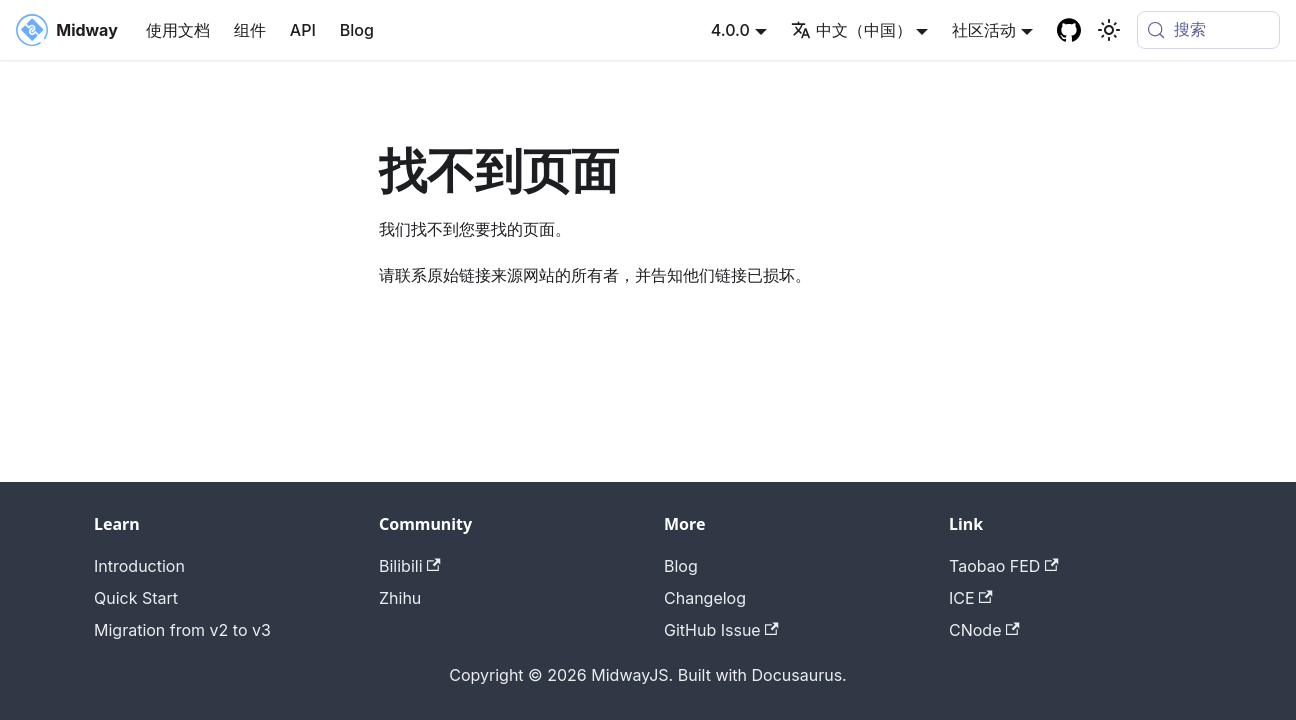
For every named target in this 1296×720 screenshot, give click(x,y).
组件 (250, 30)
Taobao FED (1004, 566)
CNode (984, 630)
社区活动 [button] (984, 30)
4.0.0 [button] (730, 30)
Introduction (139, 566)
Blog (357, 30)
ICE (971, 598)
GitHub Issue (721, 630)
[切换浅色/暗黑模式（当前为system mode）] (1109, 30)
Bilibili (410, 566)
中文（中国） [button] (851, 30)
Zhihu (400, 598)
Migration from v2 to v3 (182, 630)
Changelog (705, 598)
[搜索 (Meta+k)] (1208, 30)
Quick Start (136, 598)
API (303, 30)
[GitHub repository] (1069, 30)
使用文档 (178, 30)
